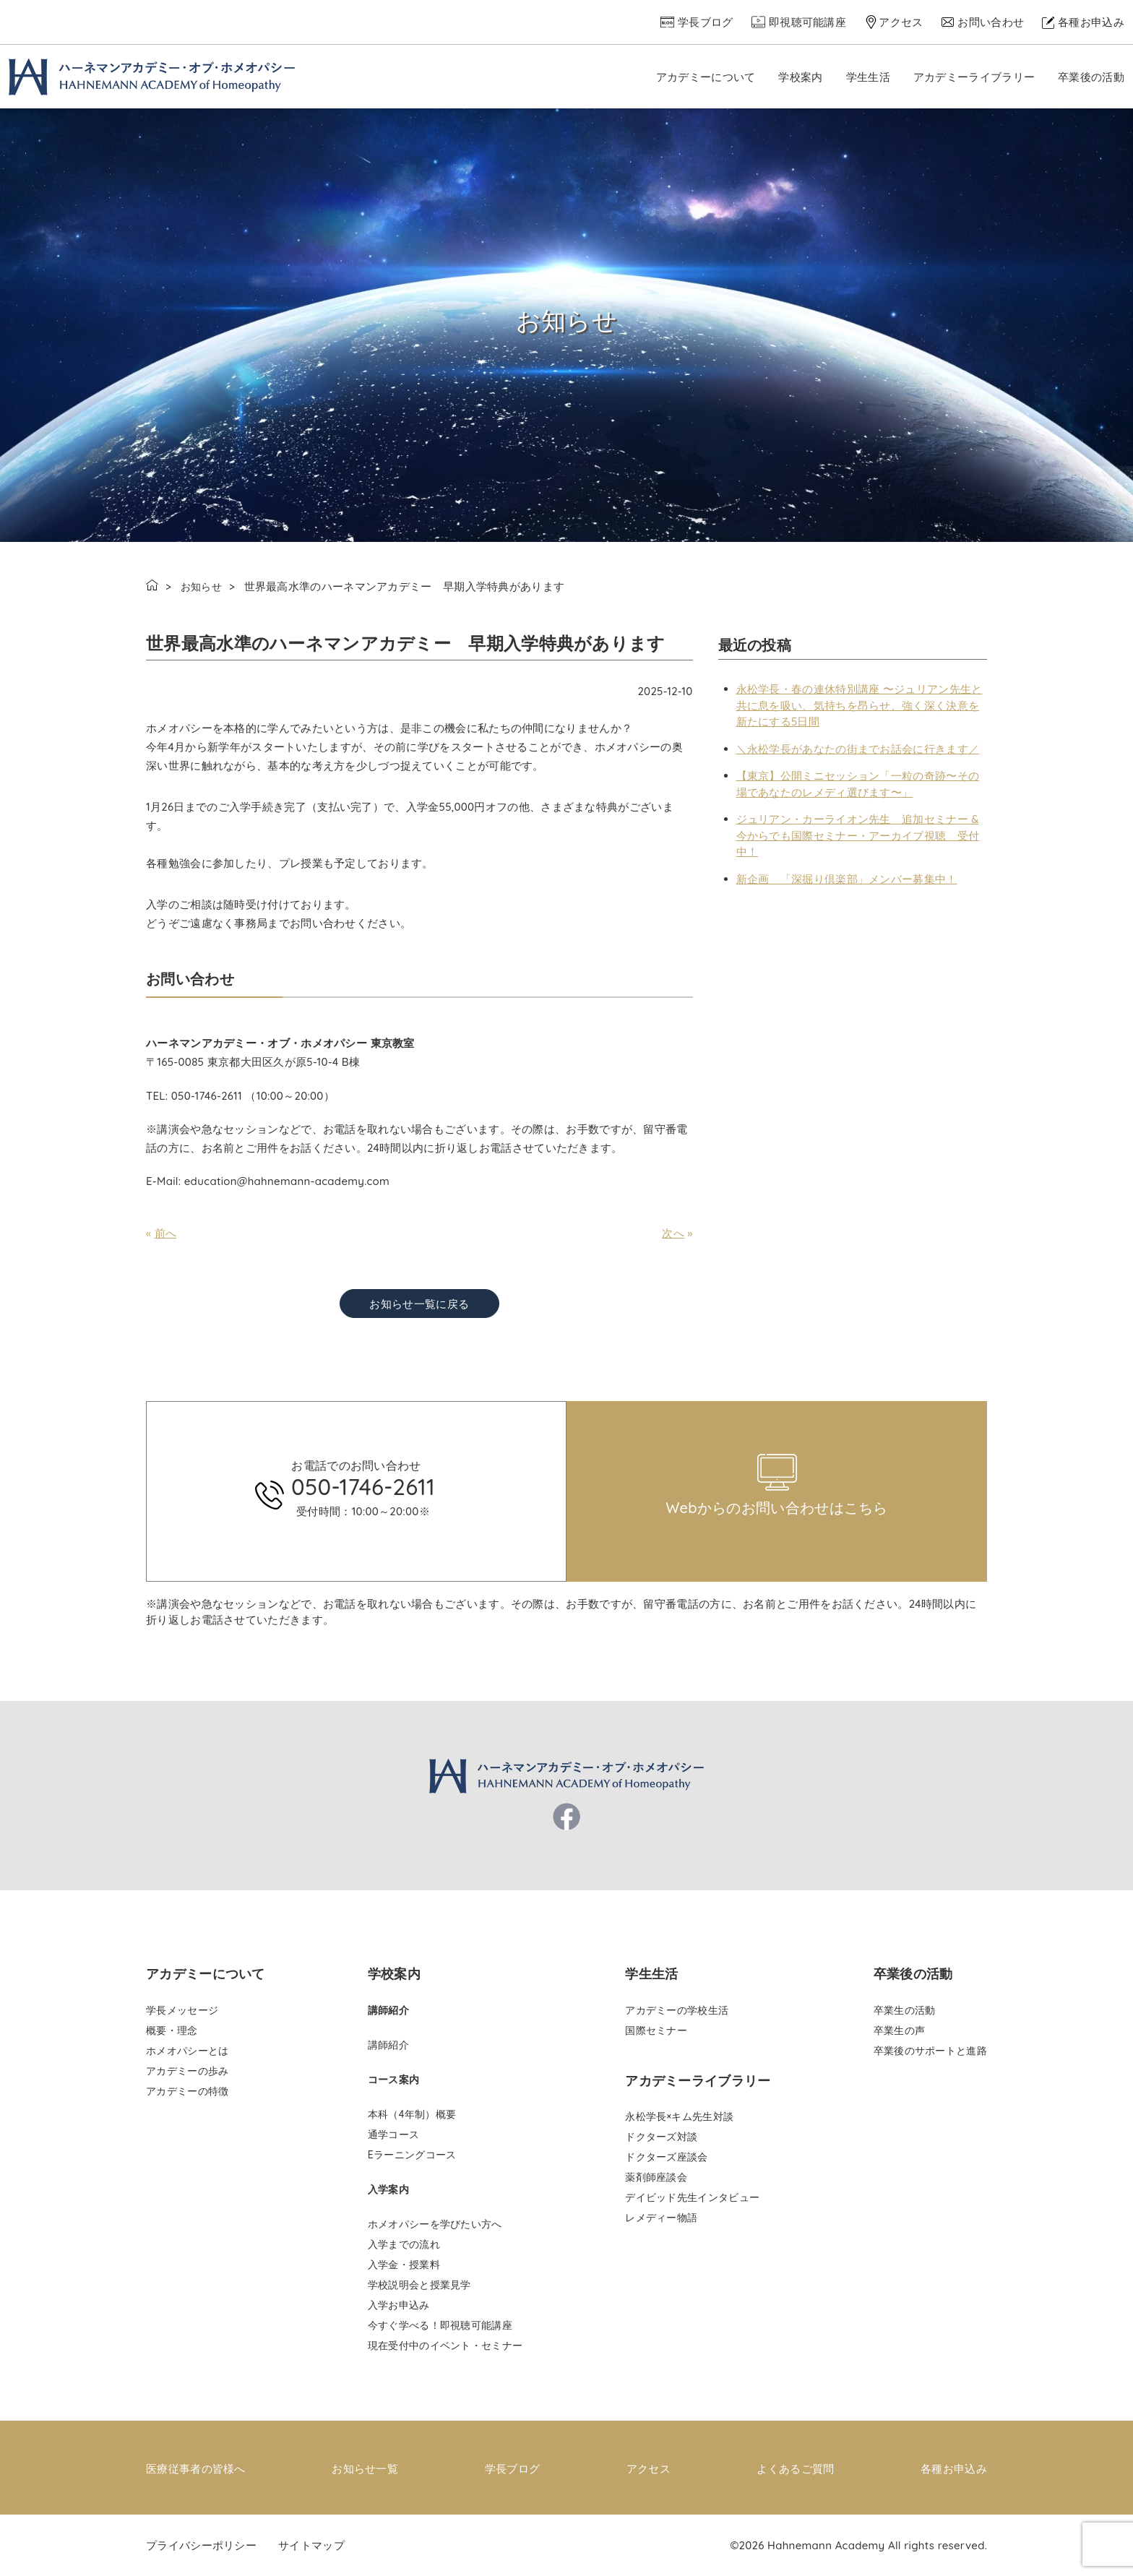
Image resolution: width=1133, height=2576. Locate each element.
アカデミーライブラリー (974, 77)
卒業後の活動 (1091, 77)
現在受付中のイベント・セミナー (445, 2345)
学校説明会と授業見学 (419, 2284)
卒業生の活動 (905, 2010)
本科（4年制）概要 (412, 2114)
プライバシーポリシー (201, 2544)
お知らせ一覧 (365, 2468)
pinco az (265, 1396)
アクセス (901, 22)
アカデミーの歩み (187, 2070)
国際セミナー (656, 2030)
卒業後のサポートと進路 (930, 2050)
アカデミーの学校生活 (676, 2010)
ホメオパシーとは (187, 2050)
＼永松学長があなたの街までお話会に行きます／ (858, 749)
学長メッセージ (182, 2010)
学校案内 (800, 77)
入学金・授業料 (404, 2264)
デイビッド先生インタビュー (692, 2197)
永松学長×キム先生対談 (679, 2116)
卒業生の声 (900, 2030)
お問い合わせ (990, 22)
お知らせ (203, 586)
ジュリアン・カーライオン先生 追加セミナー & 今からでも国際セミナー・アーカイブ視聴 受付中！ (858, 835)
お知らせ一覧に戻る (419, 1304)
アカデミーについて (706, 77)
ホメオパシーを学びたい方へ (435, 2224)
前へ (166, 1233)
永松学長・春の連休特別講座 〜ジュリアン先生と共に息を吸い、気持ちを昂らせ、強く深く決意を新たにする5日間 (859, 705)
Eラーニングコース (412, 2154)
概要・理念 (172, 2030)
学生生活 (868, 77)
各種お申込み (1091, 22)
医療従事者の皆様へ (196, 2468)
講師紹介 (388, 2044)
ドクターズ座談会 (666, 2156)
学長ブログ (705, 22)
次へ (673, 1233)
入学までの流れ (404, 2244)
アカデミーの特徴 (187, 2091)
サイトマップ (311, 2544)
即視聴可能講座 (807, 22)
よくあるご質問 (795, 2468)
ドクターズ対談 (661, 2136)
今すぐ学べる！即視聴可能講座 (440, 2325)
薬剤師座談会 (656, 2177)
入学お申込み (399, 2305)
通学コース (394, 2134)
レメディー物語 (661, 2217)
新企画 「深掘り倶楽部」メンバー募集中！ (846, 879)
